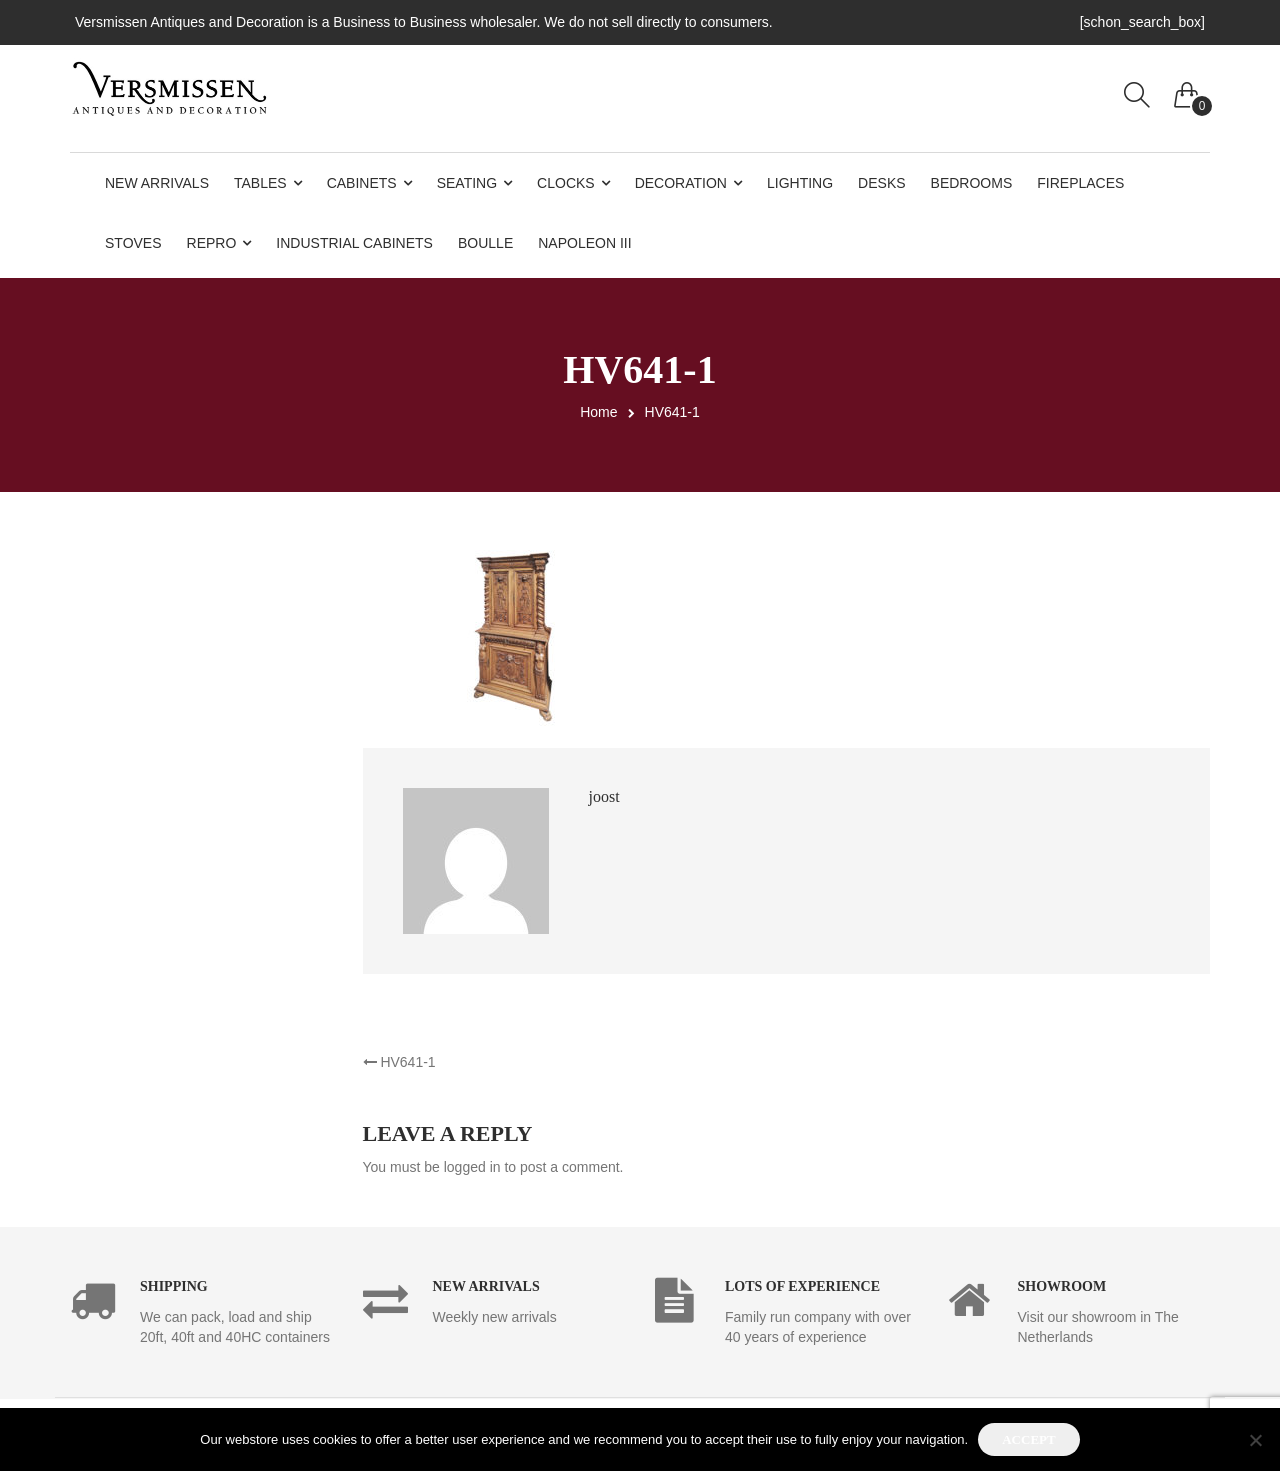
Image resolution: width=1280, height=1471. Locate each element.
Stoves (133, 243)
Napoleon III (584, 243)
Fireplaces (1080, 183)
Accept (1028, 1439)
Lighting (800, 183)
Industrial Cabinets (354, 243)
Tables (260, 183)
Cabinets (362, 183)
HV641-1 (399, 1062)
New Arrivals (157, 183)
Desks (881, 183)
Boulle (485, 243)
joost (604, 796)
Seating (467, 183)
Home (598, 412)
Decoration (681, 183)
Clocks (566, 183)
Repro (212, 243)
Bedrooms (972, 183)
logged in (472, 1167)
